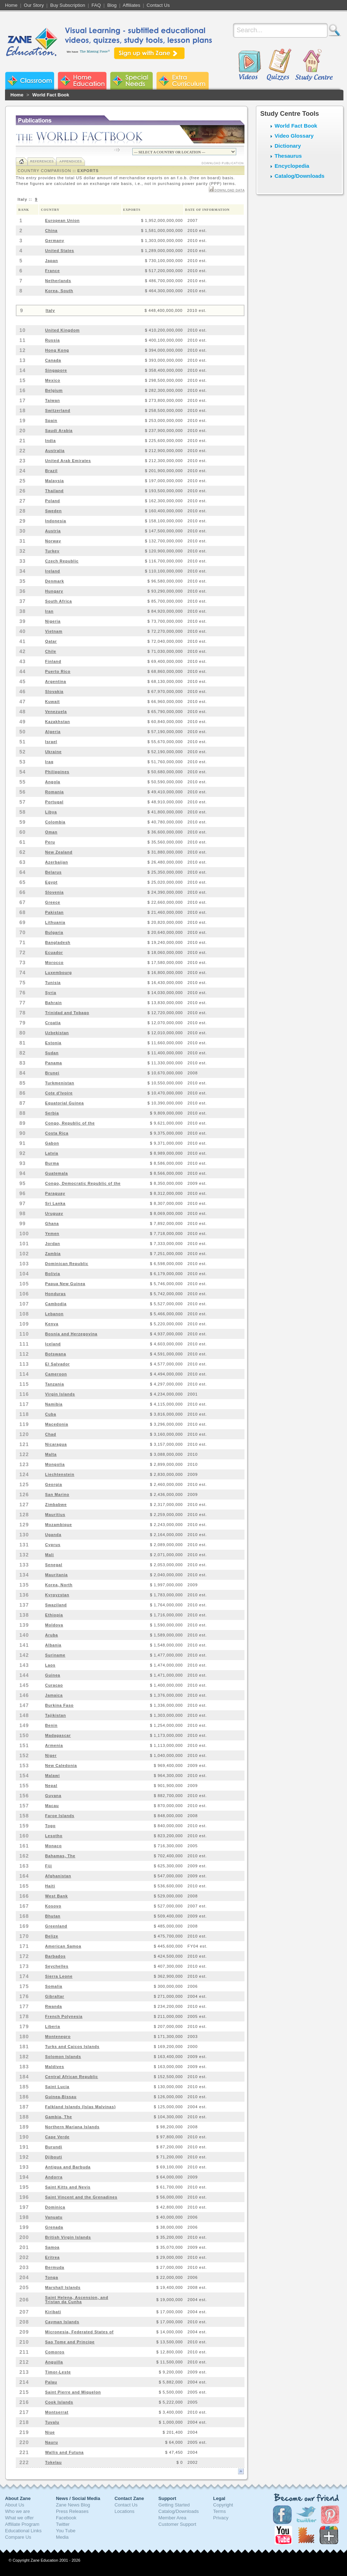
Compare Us (18, 2537)
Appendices (70, 161)
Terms (219, 2511)
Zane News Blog (73, 2505)
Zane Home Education (82, 81)
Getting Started (174, 2505)
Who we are (17, 2511)
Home (11, 5)
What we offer (19, 2517)
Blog (112, 5)
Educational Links (23, 2530)
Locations (124, 2511)
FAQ (96, 5)
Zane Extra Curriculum (182, 81)
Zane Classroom (29, 81)
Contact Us (158, 5)
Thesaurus (288, 156)
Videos (249, 65)
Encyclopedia (292, 166)
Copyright (223, 2505)
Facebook (66, 2517)
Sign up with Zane (149, 53)
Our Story (34, 5)
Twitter (63, 2524)
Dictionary (288, 146)
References (42, 161)
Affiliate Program (22, 2524)
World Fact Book (50, 95)
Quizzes (279, 65)
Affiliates (131, 5)
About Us (14, 2505)
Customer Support (177, 2524)
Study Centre (314, 65)
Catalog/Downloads (299, 176)
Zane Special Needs (131, 81)
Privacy (221, 2517)
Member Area (172, 2517)
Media (62, 2537)
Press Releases (72, 2511)
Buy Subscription (67, 5)
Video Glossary (294, 136)
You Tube (65, 2530)
